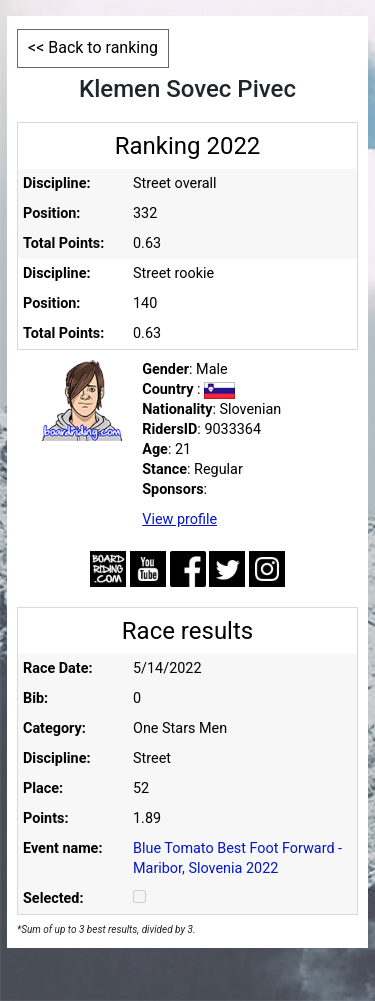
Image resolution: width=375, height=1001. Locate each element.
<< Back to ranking (93, 47)
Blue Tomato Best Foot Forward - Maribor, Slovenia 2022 (237, 858)
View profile (179, 519)
